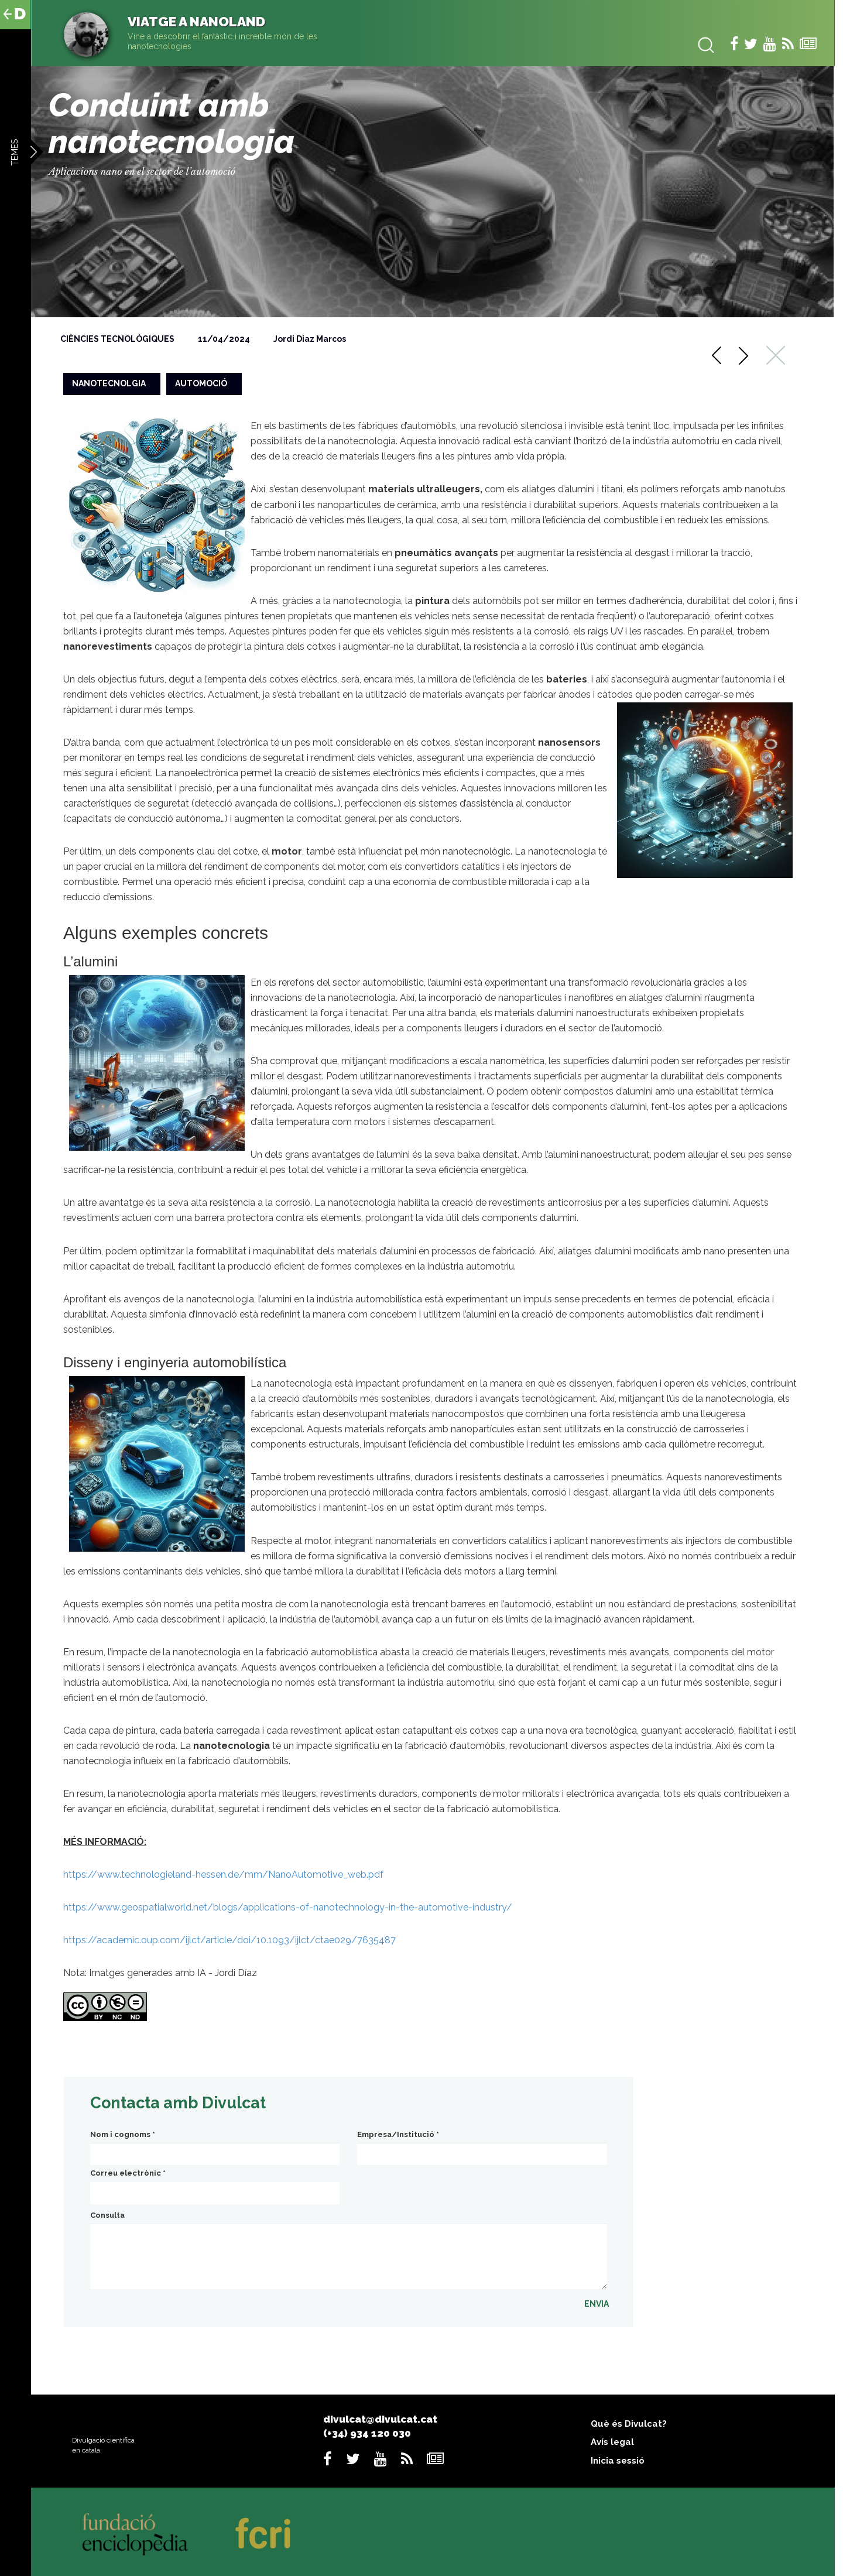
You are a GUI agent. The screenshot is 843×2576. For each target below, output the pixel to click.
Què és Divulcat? (629, 2424)
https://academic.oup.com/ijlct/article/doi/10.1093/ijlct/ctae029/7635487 (229, 1940)
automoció (201, 383)
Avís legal (612, 2442)
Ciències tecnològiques (117, 339)
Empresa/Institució (398, 2134)
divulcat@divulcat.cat (380, 2419)
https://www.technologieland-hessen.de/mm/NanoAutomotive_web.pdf (223, 1874)
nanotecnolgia (109, 383)
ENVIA (596, 2304)
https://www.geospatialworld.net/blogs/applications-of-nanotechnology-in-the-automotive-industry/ (287, 1907)
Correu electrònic (128, 2173)
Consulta (107, 2215)
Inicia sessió (618, 2460)
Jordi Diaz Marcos (309, 339)
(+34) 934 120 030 (367, 2433)
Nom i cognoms (122, 2134)
